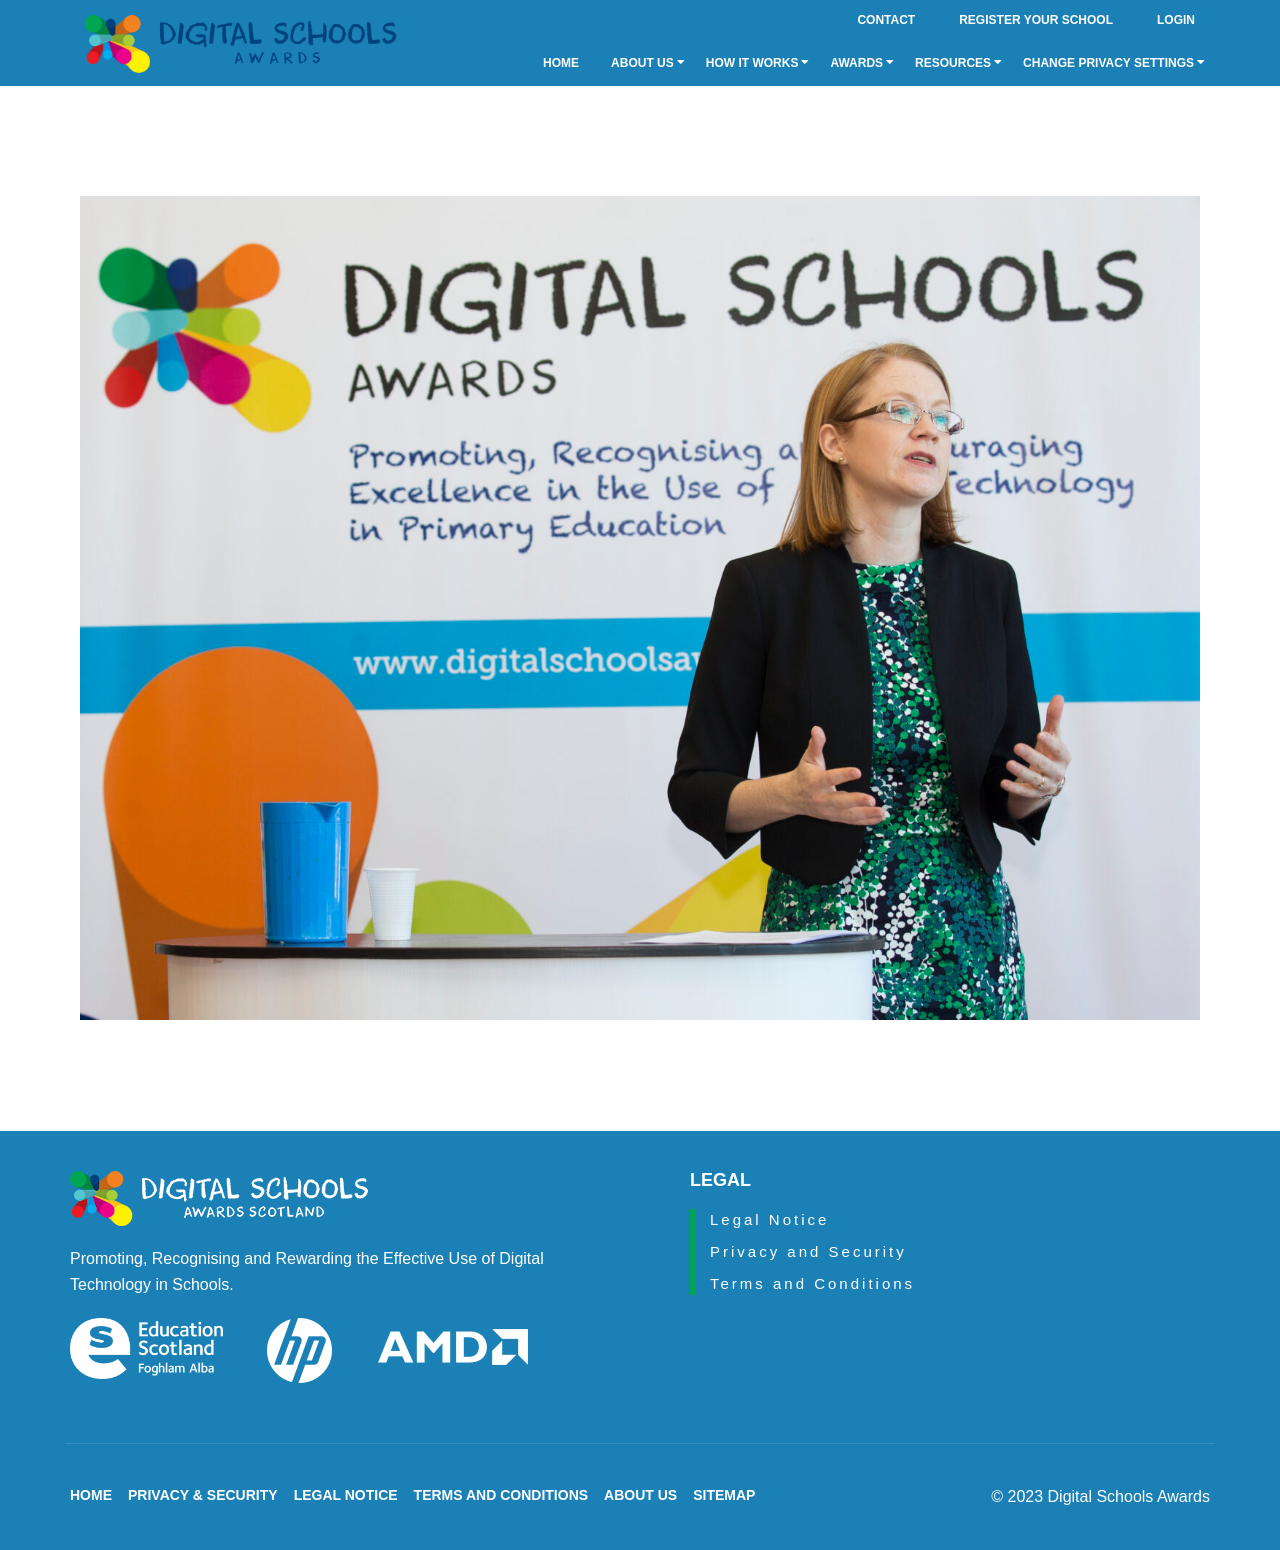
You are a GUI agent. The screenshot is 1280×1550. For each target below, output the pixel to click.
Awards (862, 63)
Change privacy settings (1114, 63)
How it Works (758, 63)
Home (561, 63)
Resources (958, 63)
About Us (648, 63)
